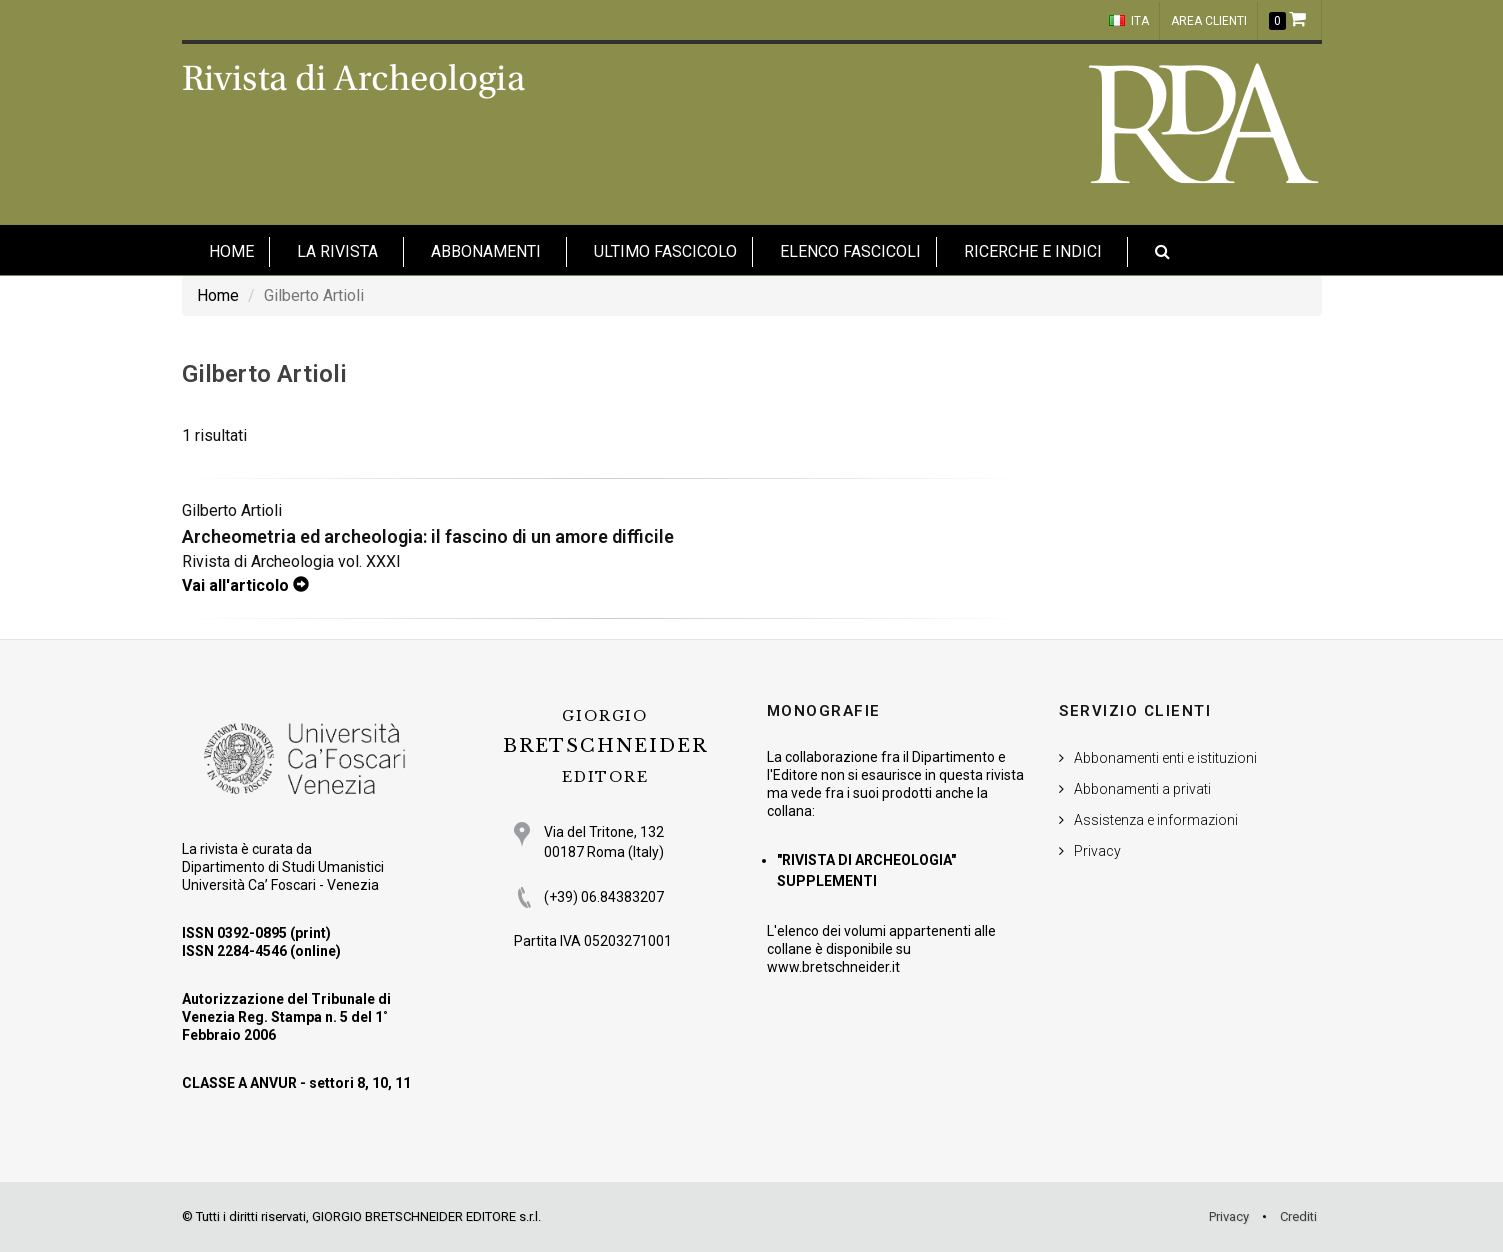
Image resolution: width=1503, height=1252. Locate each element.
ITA (1129, 21)
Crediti (1298, 1216)
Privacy (1097, 851)
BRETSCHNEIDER (605, 746)
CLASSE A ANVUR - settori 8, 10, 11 (296, 1083)
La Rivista (337, 251)
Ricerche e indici (1033, 251)
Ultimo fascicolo (665, 251)
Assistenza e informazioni (1156, 820)
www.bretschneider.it (833, 967)
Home (218, 295)
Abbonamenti (486, 251)
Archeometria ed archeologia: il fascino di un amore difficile (428, 536)
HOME (231, 251)
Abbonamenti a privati (1142, 789)
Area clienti (1209, 21)
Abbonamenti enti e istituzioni (1165, 758)
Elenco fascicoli (850, 251)
